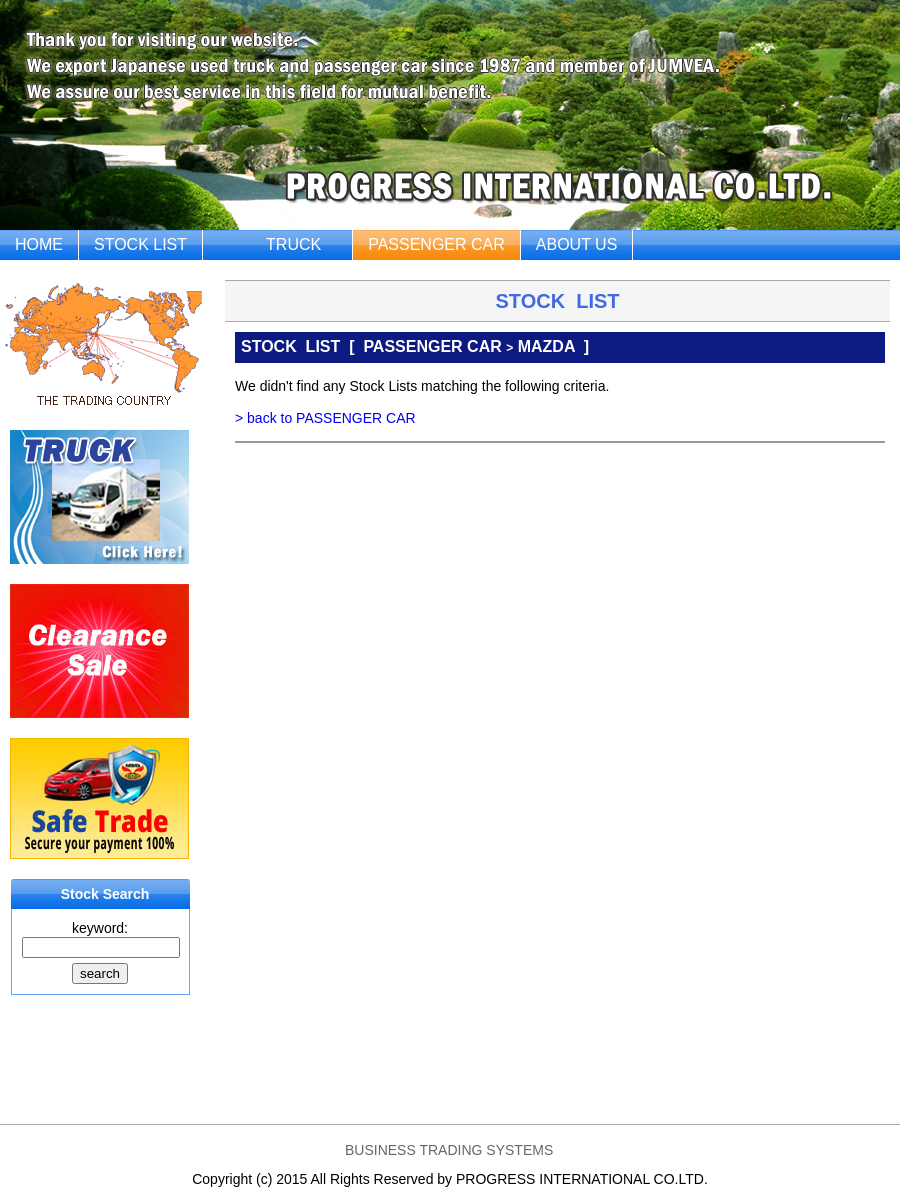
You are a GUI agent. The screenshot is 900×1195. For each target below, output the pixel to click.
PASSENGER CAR (436, 244)
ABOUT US (577, 244)
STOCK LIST (140, 244)
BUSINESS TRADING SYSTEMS (449, 1150)
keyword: (100, 928)
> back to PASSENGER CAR (325, 418)
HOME (39, 244)
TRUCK (293, 244)
